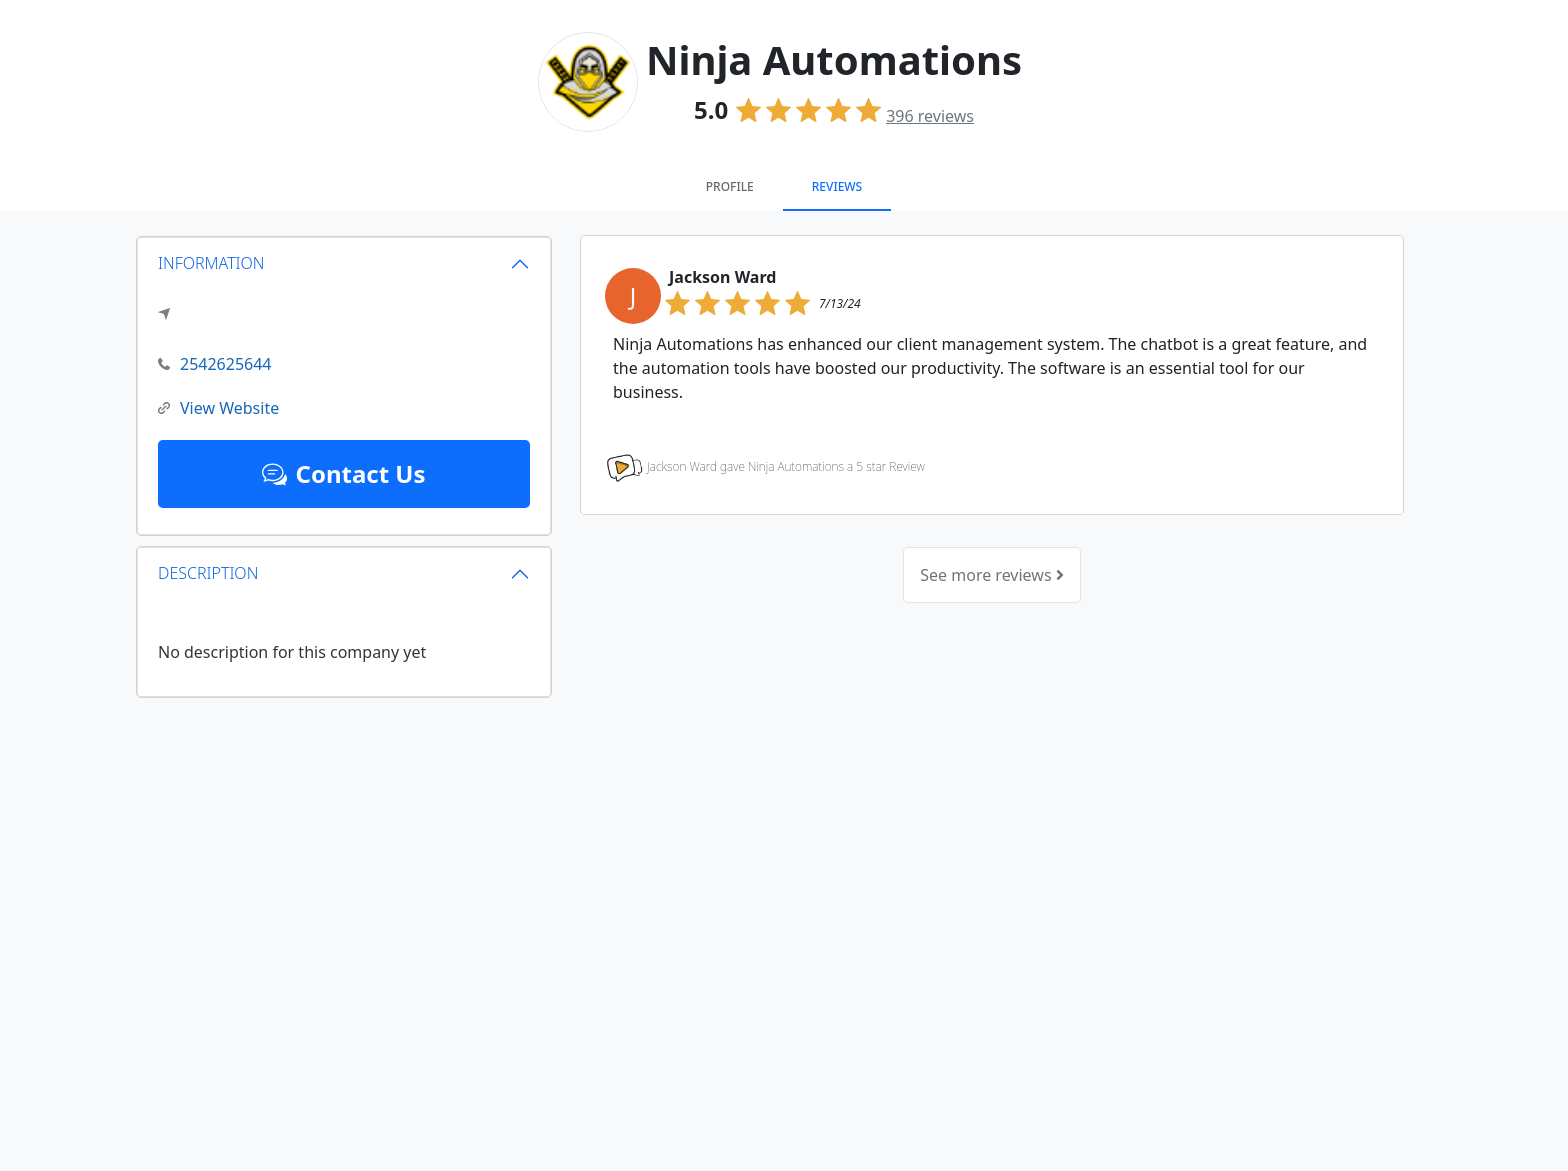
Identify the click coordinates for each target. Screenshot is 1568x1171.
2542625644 (215, 364)
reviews (930, 116)
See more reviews (991, 575)
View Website (218, 408)
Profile (730, 186)
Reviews (837, 186)
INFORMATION (211, 263)
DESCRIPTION (208, 573)
